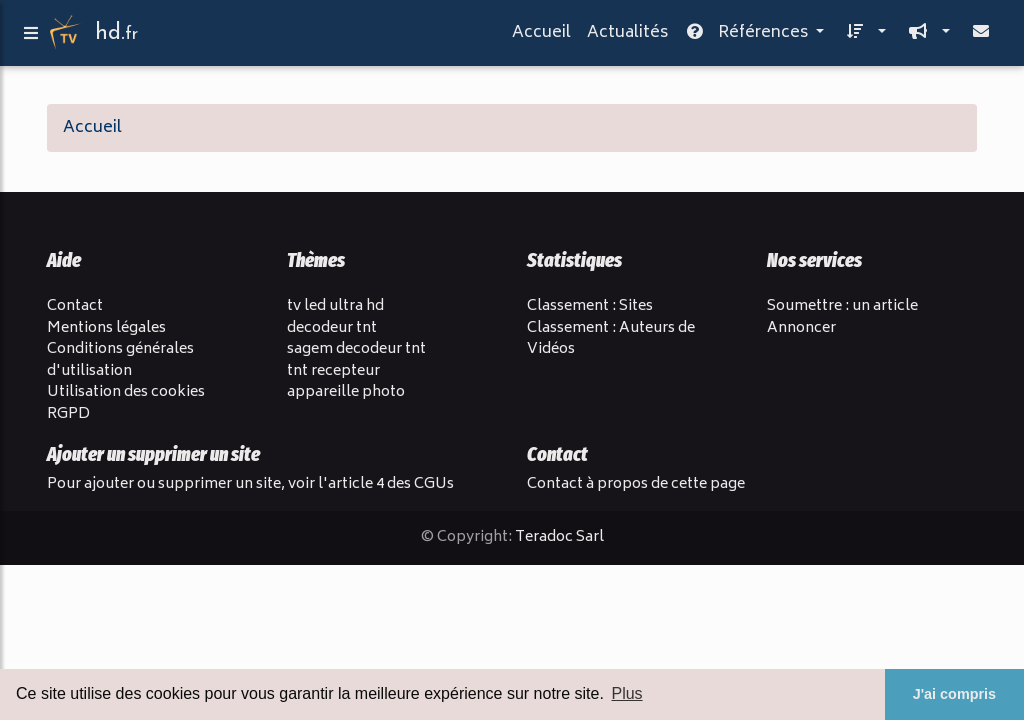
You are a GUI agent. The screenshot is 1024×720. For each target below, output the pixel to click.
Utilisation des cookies (126, 392)
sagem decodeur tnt (356, 349)
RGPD (68, 414)
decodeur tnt (332, 328)
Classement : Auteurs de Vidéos (611, 339)
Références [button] (748, 37)
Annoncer (801, 328)
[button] (863, 37)
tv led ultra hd (335, 306)
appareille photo (346, 392)
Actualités (627, 37)
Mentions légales (106, 328)
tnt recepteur (333, 371)
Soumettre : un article (842, 306)
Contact (75, 306)
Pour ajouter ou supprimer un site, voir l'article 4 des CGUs (250, 484)
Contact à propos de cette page (636, 484)
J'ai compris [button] (954, 694)
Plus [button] (626, 693)
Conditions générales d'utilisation (120, 360)
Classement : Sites (590, 306)
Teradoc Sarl (559, 537)
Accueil (541, 37)
